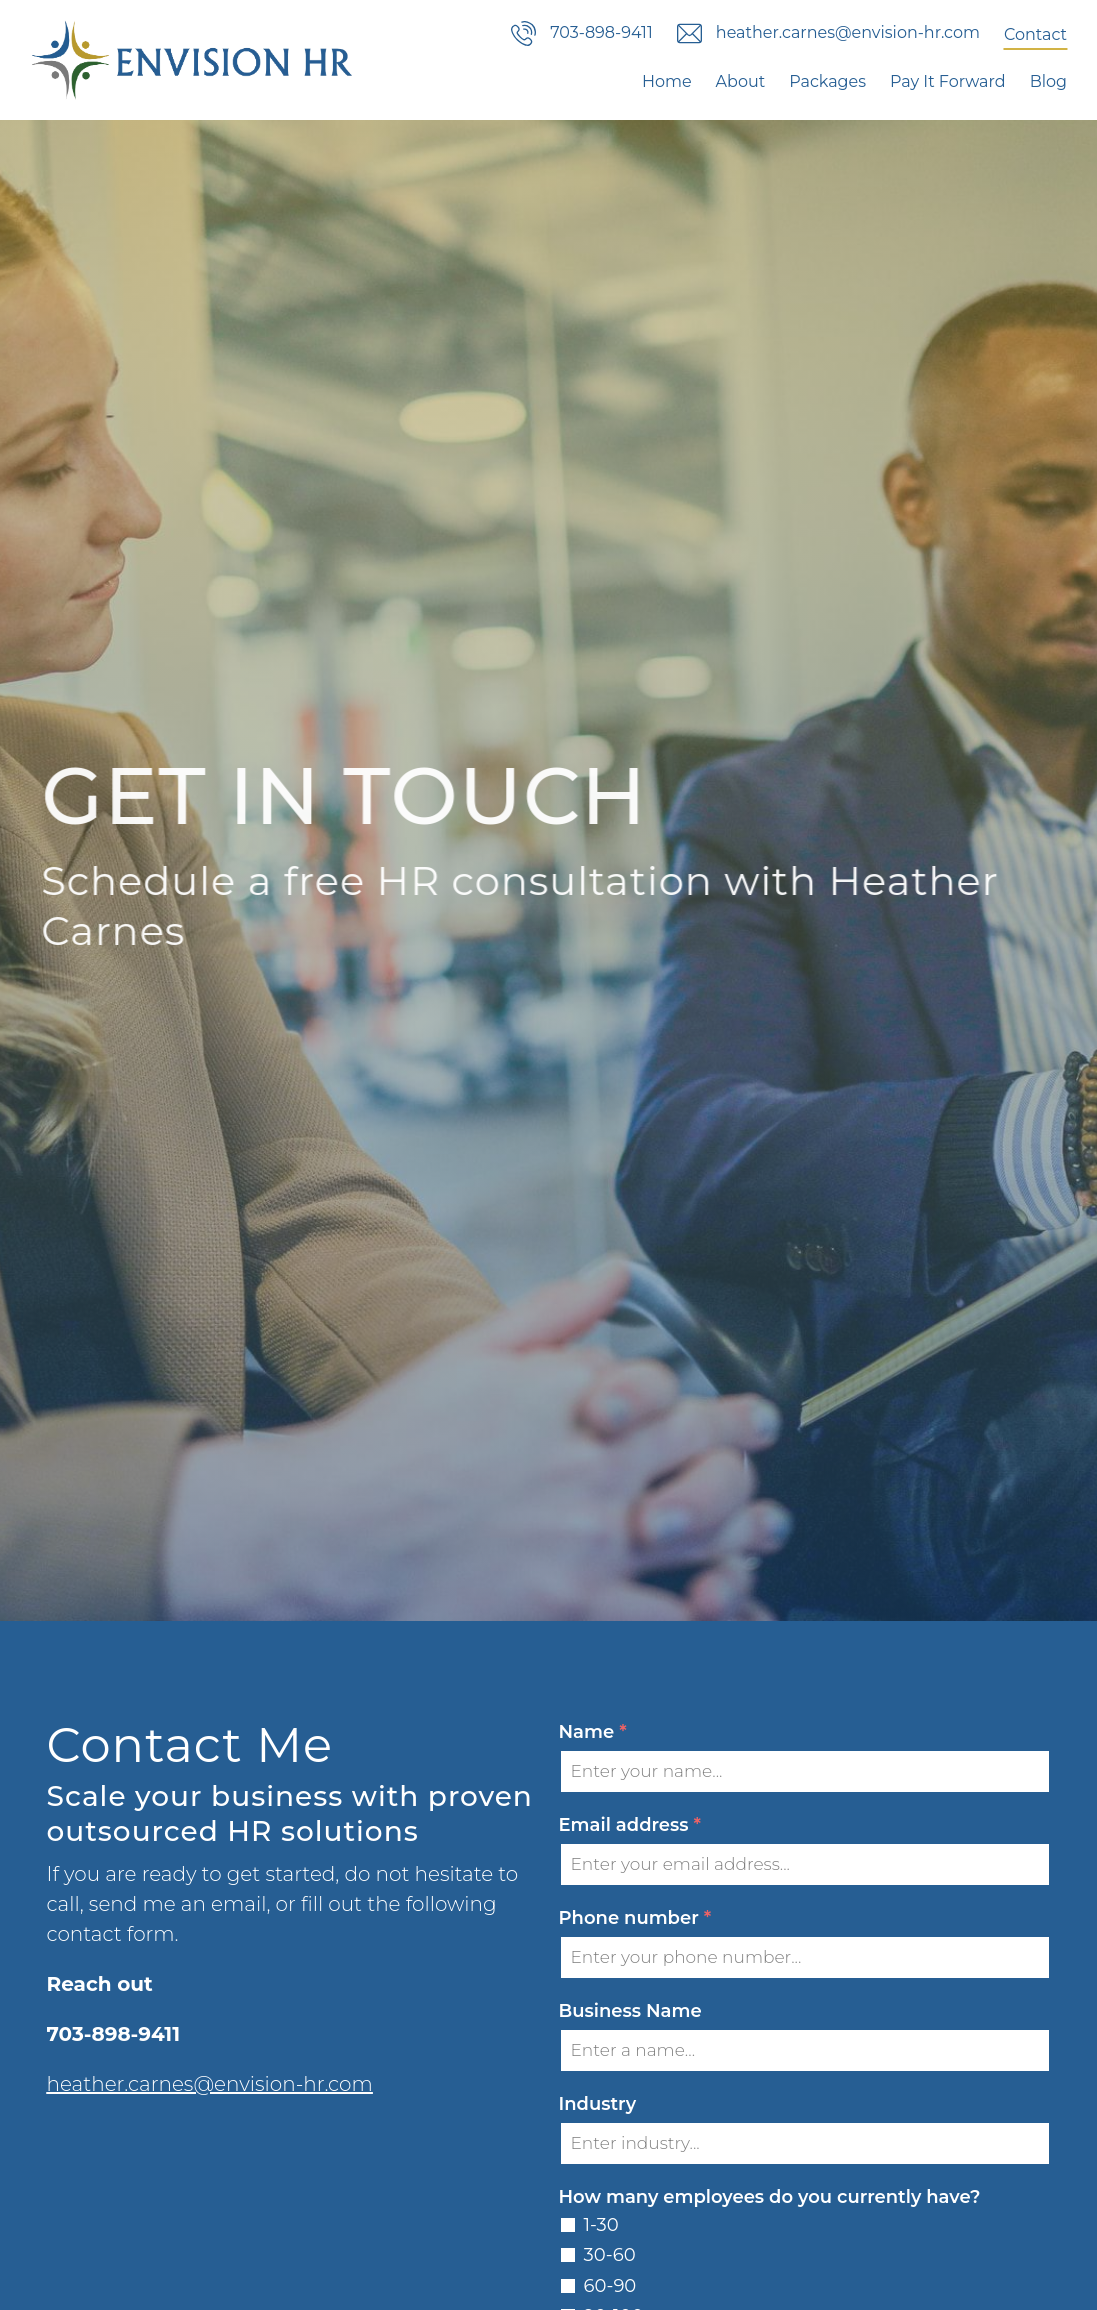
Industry (598, 2104)
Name (593, 1732)
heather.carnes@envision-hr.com (210, 2084)
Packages (827, 81)
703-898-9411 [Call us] (582, 33)
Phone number (635, 1918)
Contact (1035, 34)
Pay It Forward (948, 81)
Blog (1048, 81)
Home (667, 81)
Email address (630, 1825)
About (741, 81)
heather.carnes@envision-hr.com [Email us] (828, 33)
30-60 (610, 2255)
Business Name (630, 2011)
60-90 (610, 2286)
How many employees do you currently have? (770, 2197)
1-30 (601, 2225)
